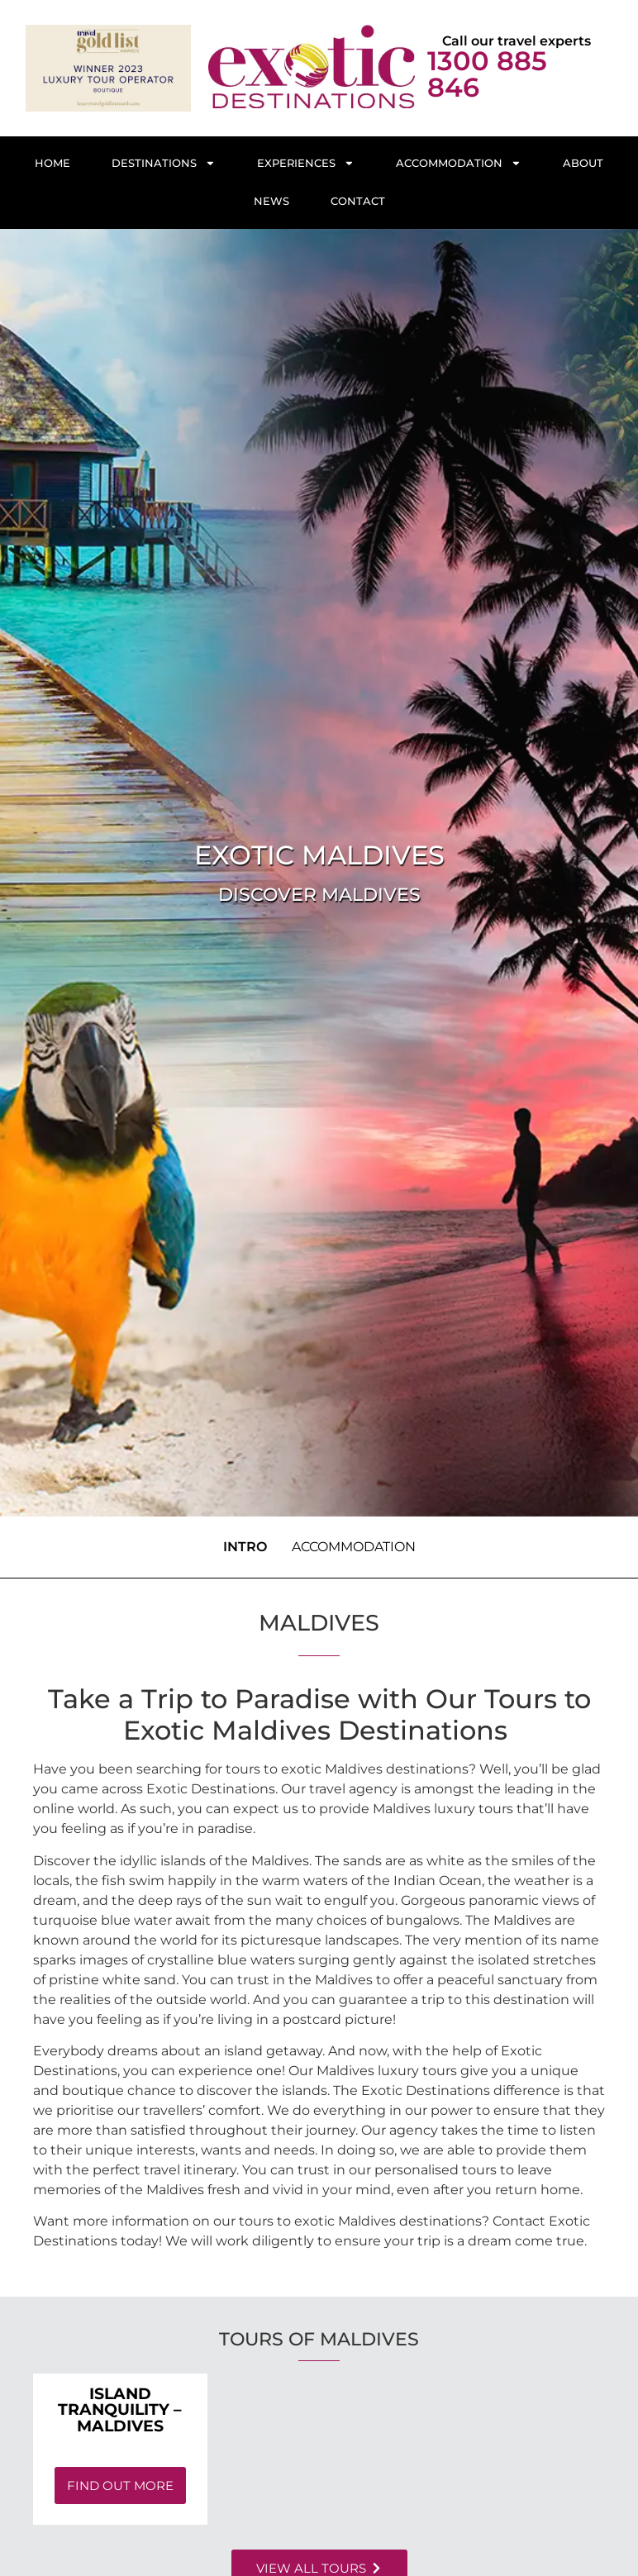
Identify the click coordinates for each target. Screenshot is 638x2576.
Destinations (164, 163)
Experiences (306, 163)
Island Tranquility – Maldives (120, 2409)
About (583, 163)
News (271, 201)
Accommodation (458, 163)
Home (52, 163)
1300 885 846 (487, 74)
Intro (245, 1547)
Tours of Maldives (319, 2338)
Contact (358, 201)
